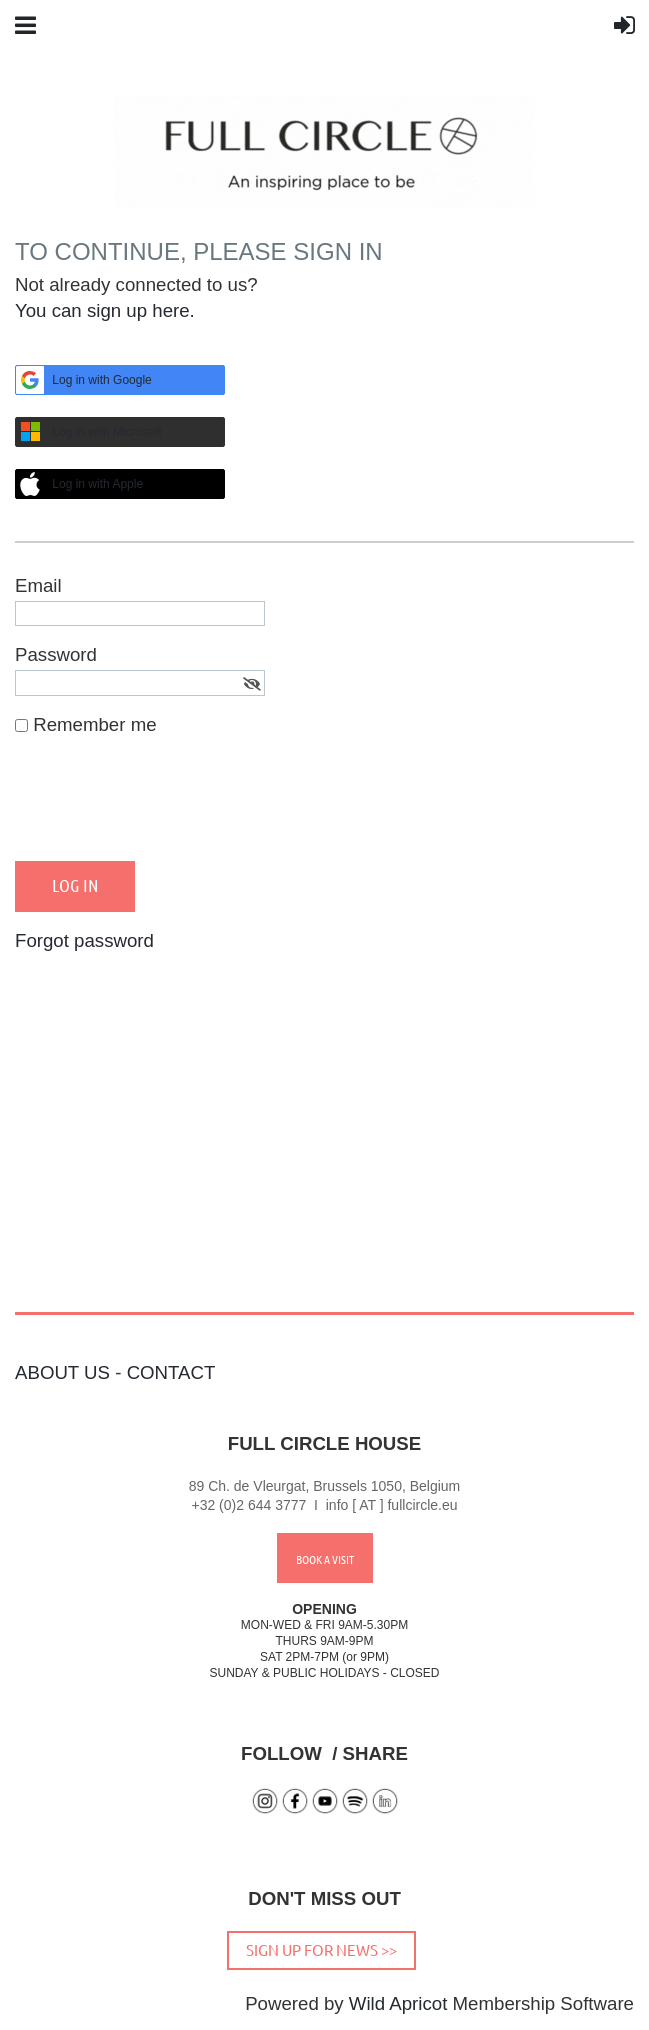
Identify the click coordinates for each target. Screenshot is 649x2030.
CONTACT (171, 1372)
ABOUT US (62, 1372)
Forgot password (84, 940)
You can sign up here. (105, 310)
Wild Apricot (398, 2003)
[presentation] (167, 807)
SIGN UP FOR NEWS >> (321, 1949)
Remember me (94, 724)
